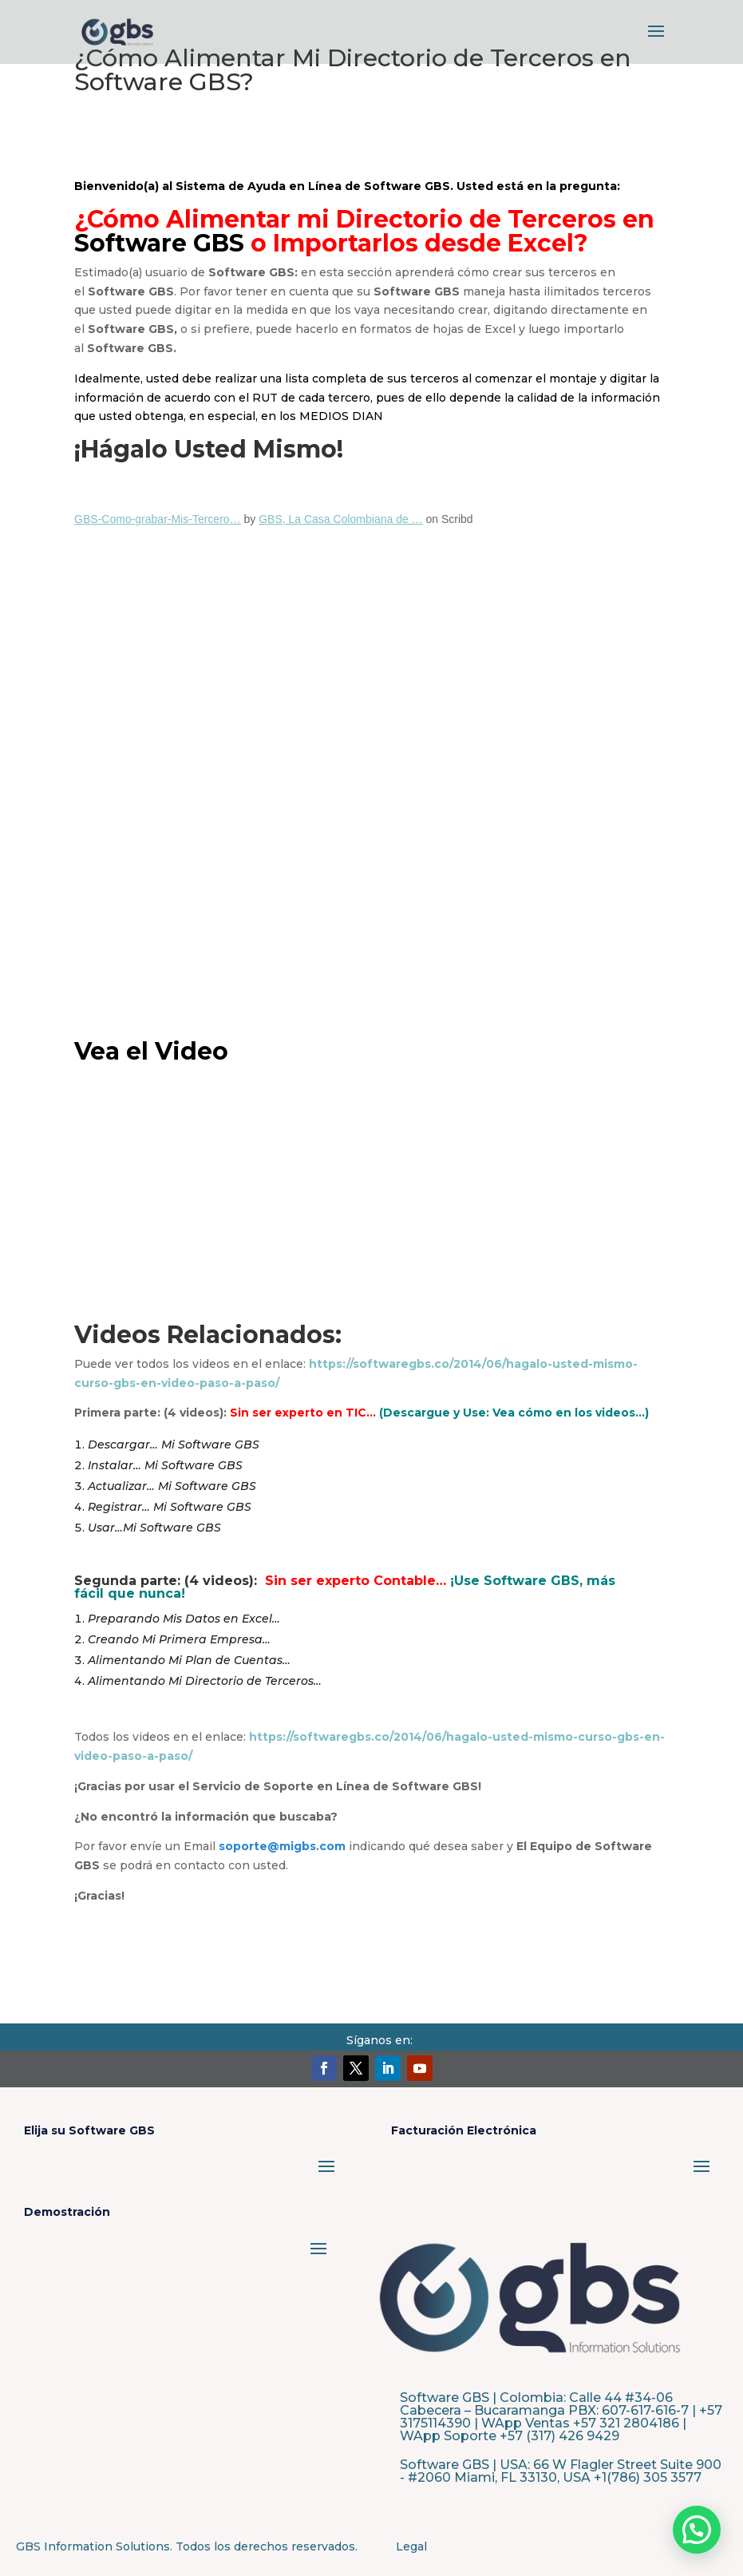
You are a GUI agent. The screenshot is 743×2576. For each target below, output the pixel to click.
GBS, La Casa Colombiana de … (340, 519)
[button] (697, 2530)
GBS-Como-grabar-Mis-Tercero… (157, 519)
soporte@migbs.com (282, 1846)
